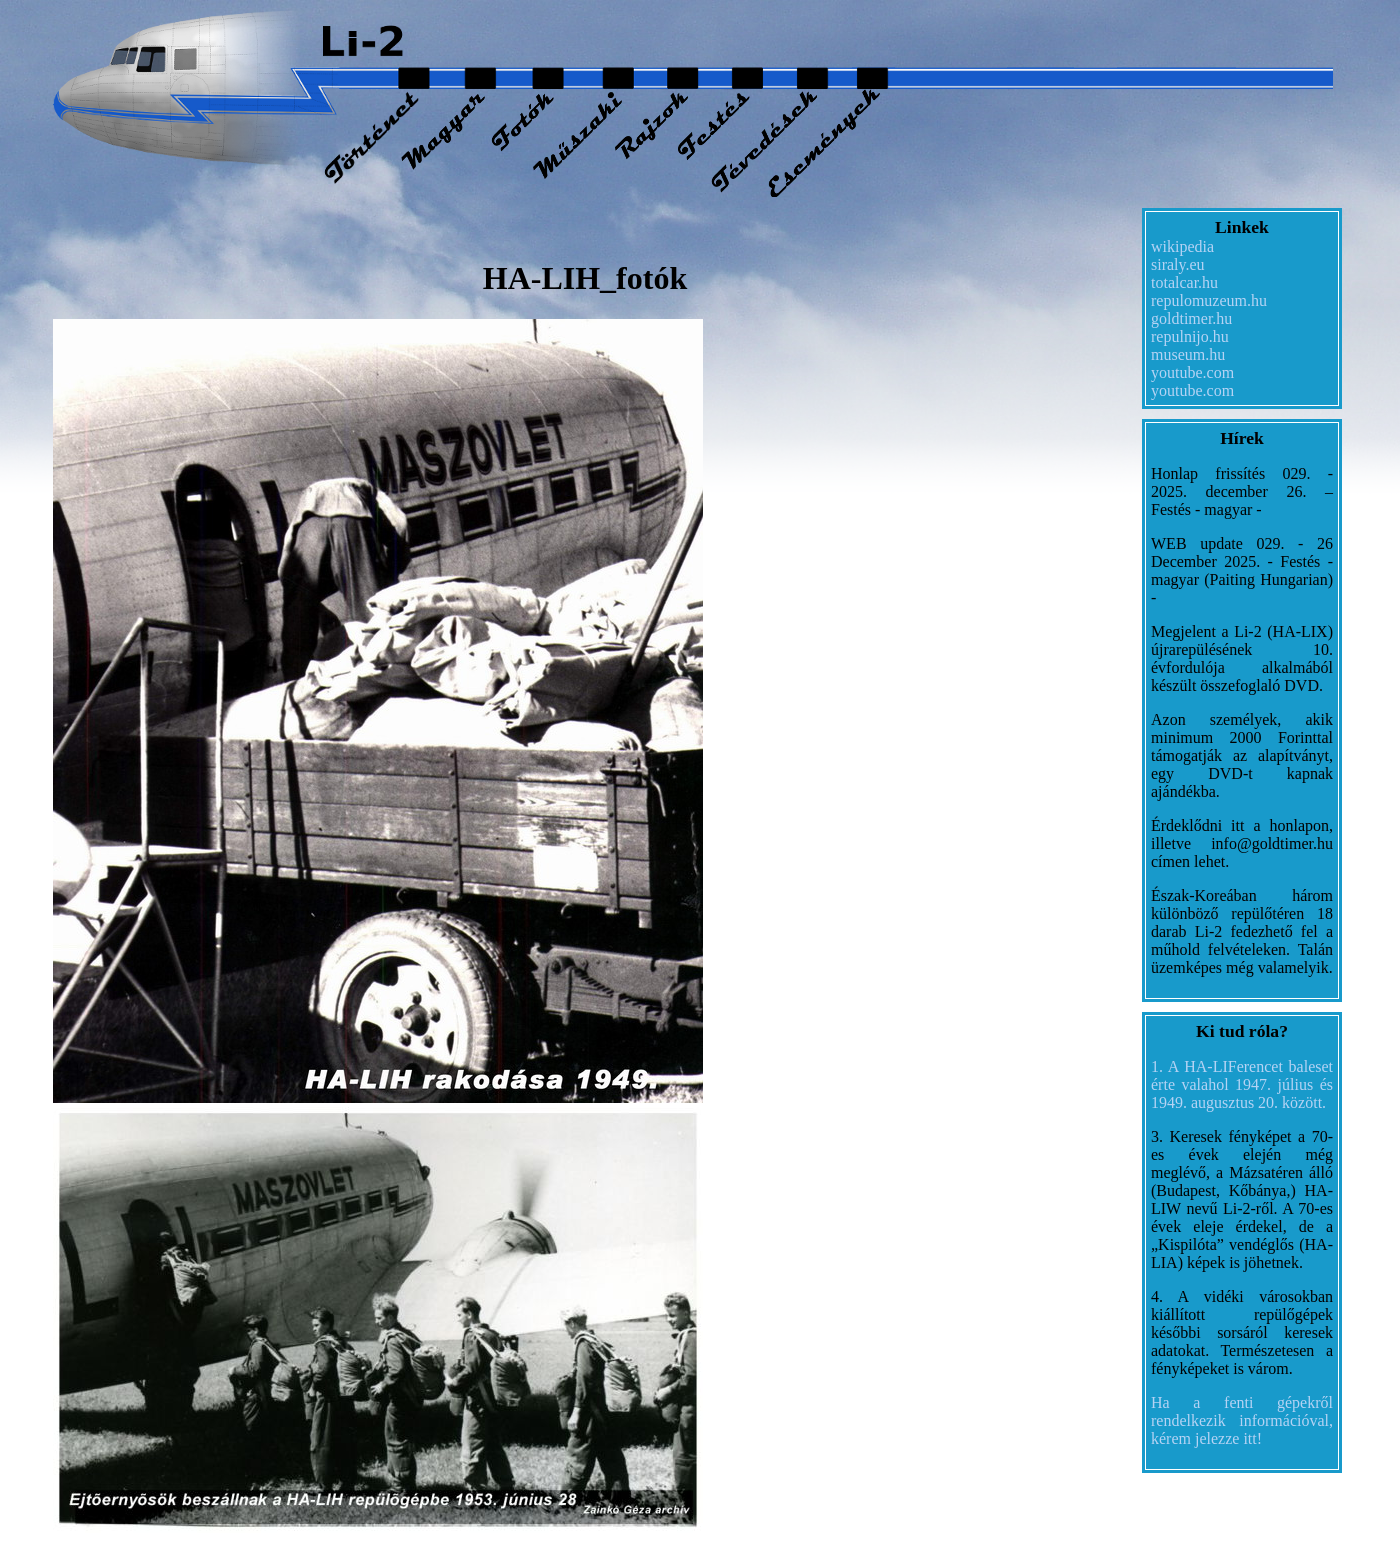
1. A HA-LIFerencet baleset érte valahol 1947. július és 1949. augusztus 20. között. (1242, 1084)
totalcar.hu (1184, 282)
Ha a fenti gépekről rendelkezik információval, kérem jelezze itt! (1242, 1420)
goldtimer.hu (1191, 318)
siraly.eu (1178, 264)
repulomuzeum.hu (1209, 300)
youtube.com (1192, 372)
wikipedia (1182, 246)
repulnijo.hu (1190, 336)
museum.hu (1188, 354)
